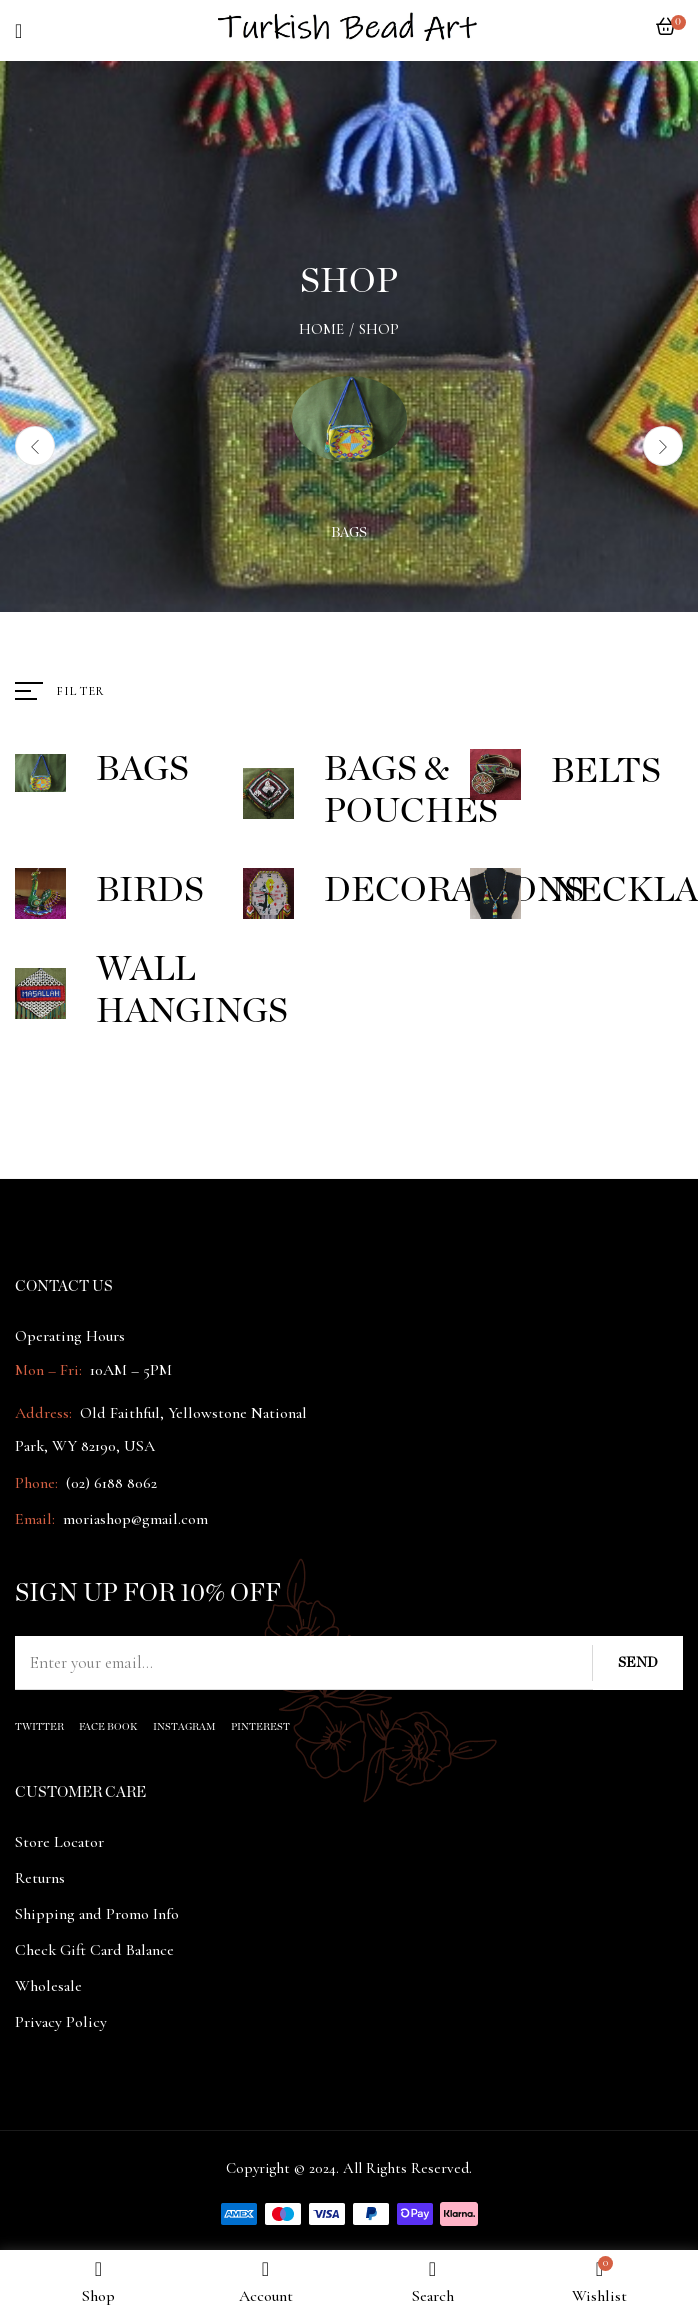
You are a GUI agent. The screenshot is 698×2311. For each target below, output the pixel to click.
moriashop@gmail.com (135, 1519)
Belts (606, 771)
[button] (666, 37)
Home (321, 329)
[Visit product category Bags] (349, 433)
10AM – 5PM (129, 1370)
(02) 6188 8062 (111, 1483)
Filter (80, 691)
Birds (150, 890)
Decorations (454, 890)
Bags (349, 533)
